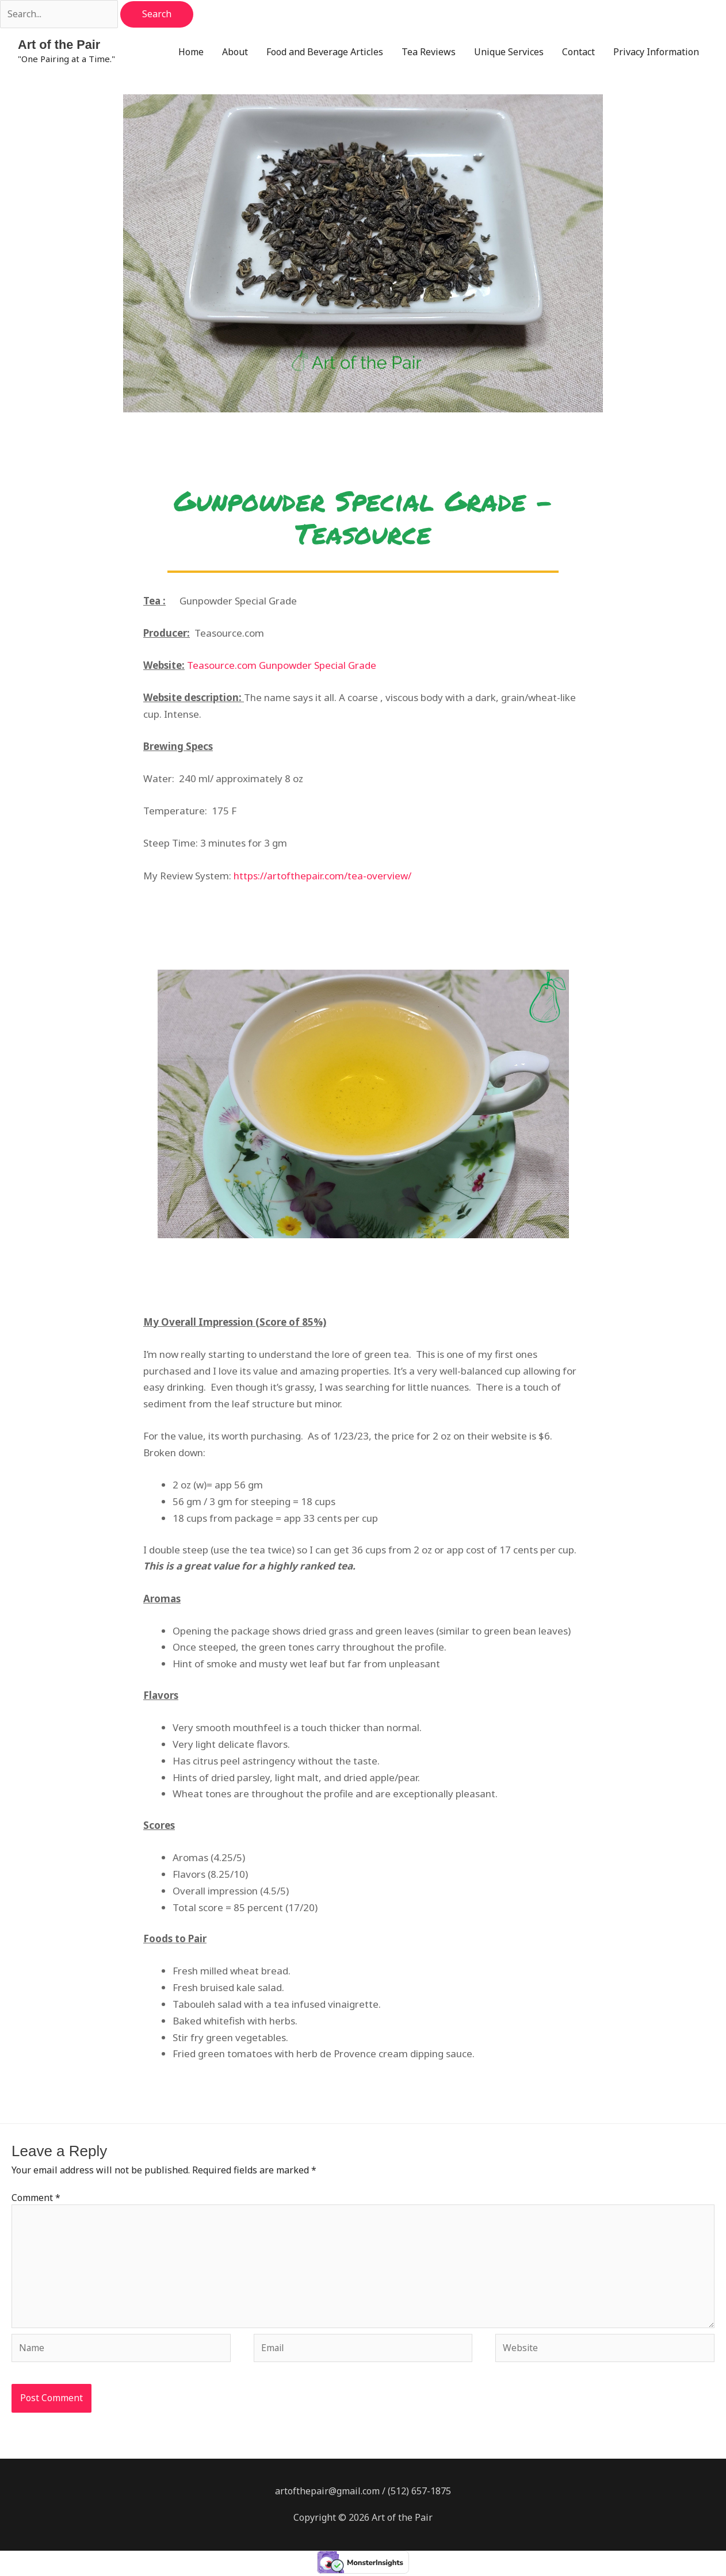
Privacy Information (656, 51)
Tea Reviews (429, 51)
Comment (36, 2198)
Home (191, 51)
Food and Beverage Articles (324, 51)
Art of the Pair (59, 45)
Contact (578, 51)
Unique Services (509, 51)
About (235, 51)
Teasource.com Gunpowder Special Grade (281, 665)
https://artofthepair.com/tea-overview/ (322, 875)
